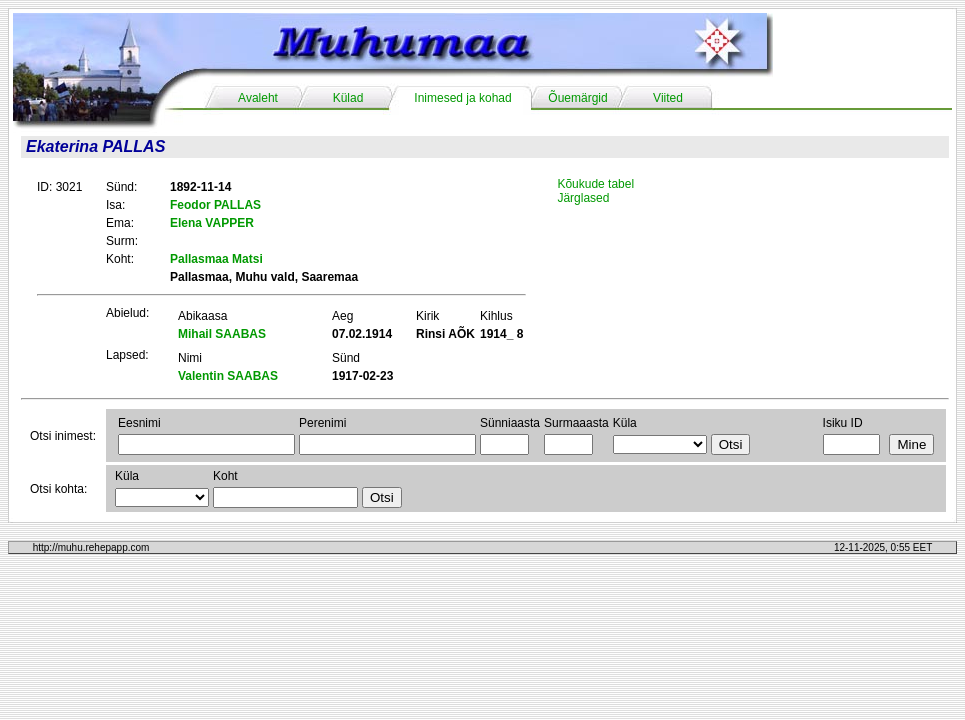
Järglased (583, 198)
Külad (348, 98)
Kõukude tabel (595, 184)
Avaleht (258, 98)
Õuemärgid (577, 98)
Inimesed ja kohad (462, 98)
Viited (668, 98)
